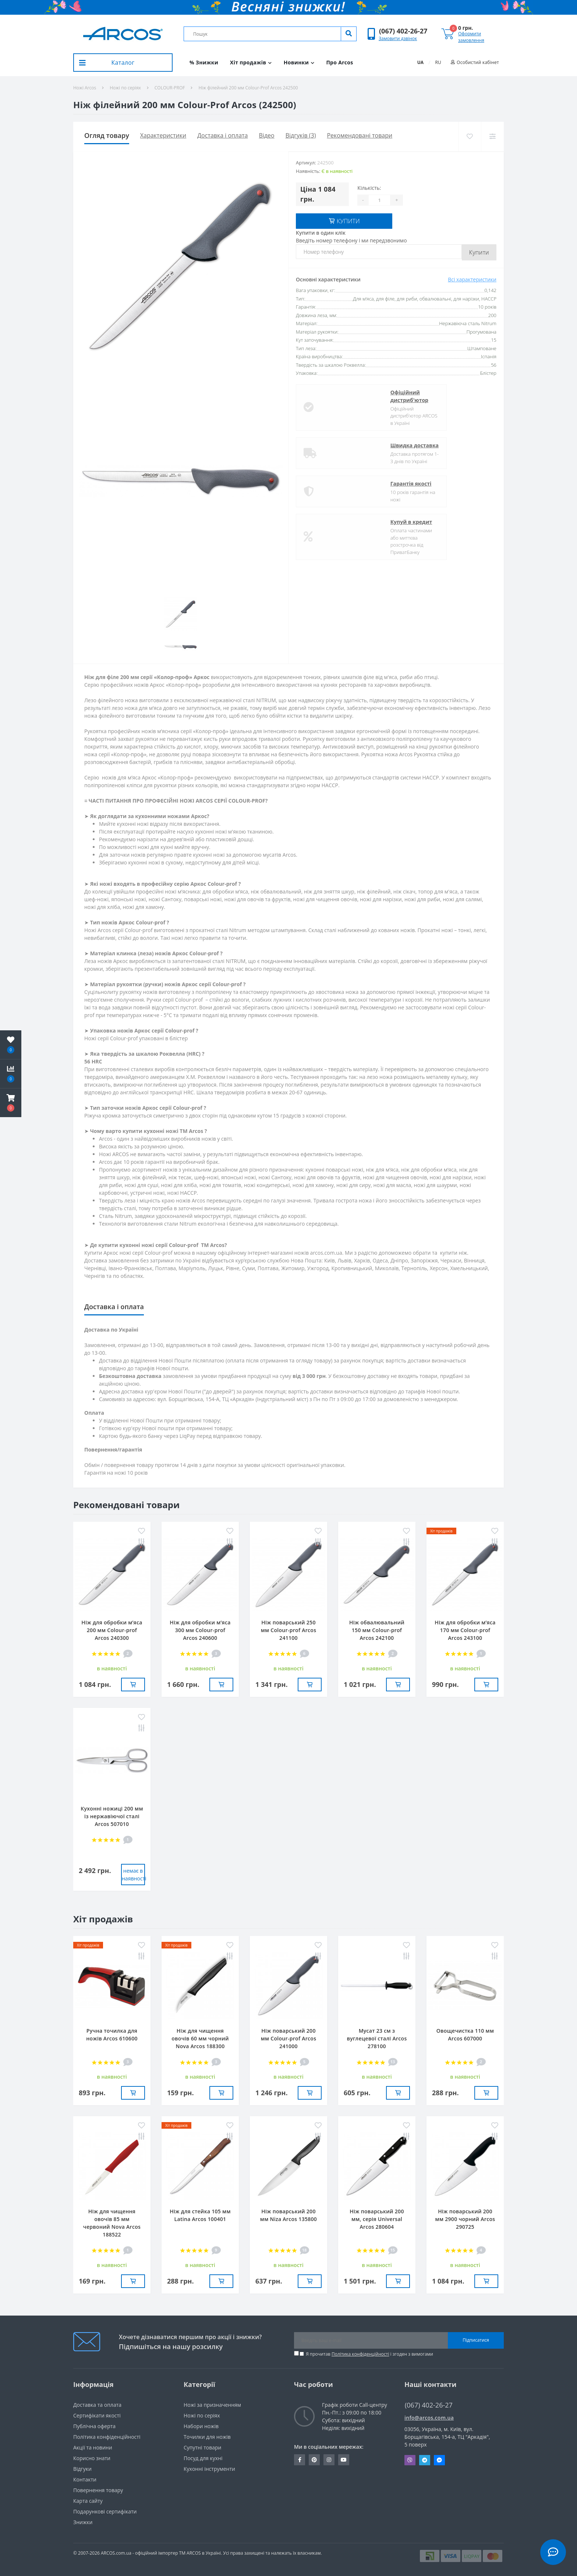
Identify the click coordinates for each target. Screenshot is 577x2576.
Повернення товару (98, 2490)
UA (420, 62)
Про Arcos (339, 62)
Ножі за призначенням (212, 2404)
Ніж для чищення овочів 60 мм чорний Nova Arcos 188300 (200, 2038)
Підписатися (476, 2340)
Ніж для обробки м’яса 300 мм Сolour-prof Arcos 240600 (200, 1630)
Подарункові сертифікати (105, 2511)
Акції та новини (92, 2447)
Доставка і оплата (222, 135)
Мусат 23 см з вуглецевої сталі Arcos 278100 (377, 2038)
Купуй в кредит (344, 520)
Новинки (299, 62)
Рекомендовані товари (359, 135)
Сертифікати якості (97, 2415)
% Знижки (204, 62)
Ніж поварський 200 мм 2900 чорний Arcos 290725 (465, 2219)
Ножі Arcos (84, 88)
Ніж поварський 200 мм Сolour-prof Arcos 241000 (288, 2038)
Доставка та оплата (97, 2404)
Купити (479, 251)
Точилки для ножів (207, 2436)
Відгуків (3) (301, 135)
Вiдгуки (82, 2468)
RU (438, 62)
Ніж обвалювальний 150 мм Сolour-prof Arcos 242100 (376, 1630)
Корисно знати (91, 2458)
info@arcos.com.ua (429, 2417)
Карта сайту (88, 2500)
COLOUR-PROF (170, 88)
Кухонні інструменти (209, 2468)
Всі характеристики (472, 278)
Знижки (82, 2522)
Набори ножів (201, 2426)
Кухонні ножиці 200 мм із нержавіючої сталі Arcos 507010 (112, 1816)
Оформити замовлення (471, 37)
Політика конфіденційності (360, 2354)
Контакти (84, 2479)
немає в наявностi (133, 1874)
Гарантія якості (343, 482)
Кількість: (369, 187)
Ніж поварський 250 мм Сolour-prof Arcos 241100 (288, 1630)
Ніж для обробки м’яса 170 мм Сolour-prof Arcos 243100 (465, 1630)
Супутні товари (202, 2447)
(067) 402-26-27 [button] (429, 2405)
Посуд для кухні (203, 2458)
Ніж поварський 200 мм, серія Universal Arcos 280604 (377, 2219)
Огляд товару (106, 135)
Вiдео (267, 135)
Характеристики (163, 135)
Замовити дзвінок (398, 38)
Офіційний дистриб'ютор (342, 394)
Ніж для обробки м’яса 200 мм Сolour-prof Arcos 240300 (111, 1630)
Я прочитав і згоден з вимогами (369, 2354)
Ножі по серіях (125, 88)
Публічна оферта (94, 2426)
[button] (403, 31)
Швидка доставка (347, 444)
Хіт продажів (251, 62)
